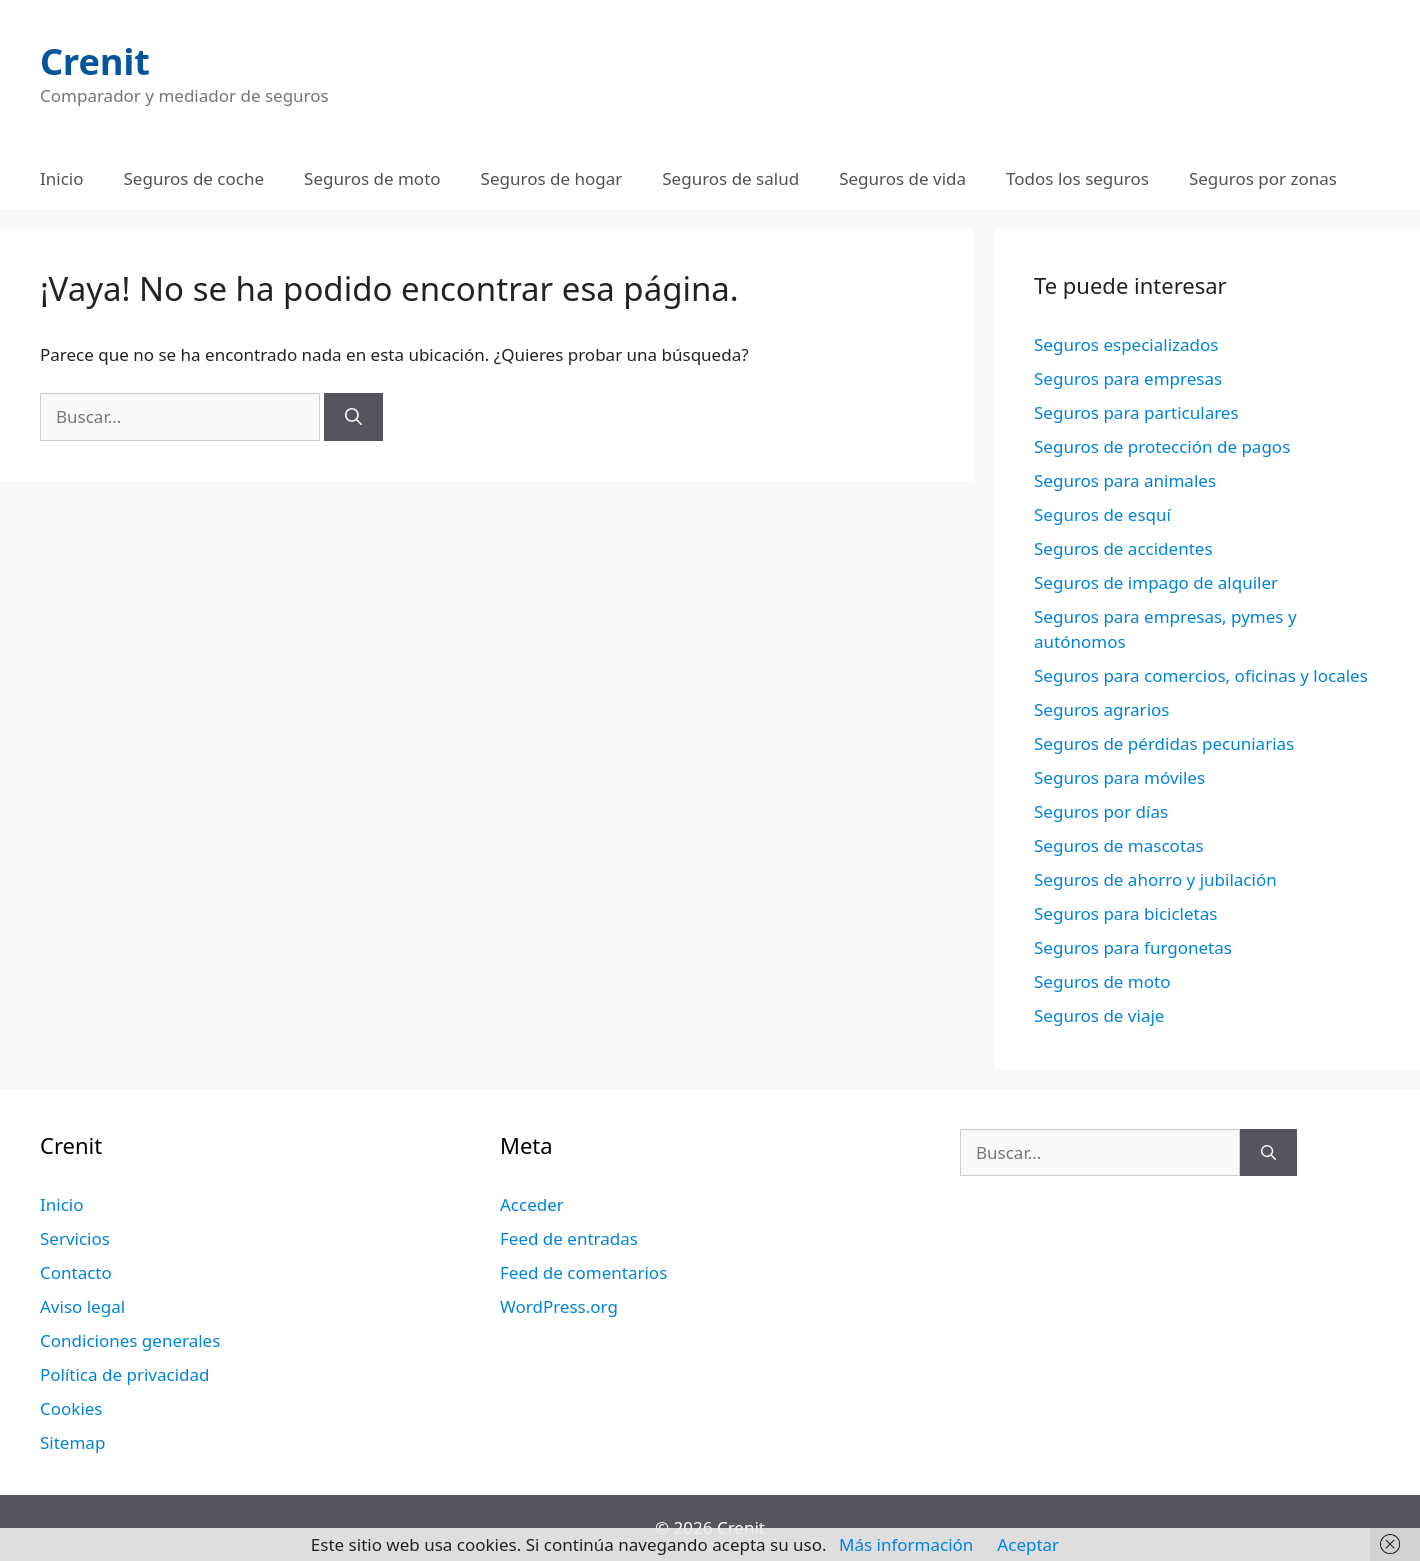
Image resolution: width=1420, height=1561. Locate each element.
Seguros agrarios (1101, 709)
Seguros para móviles (1119, 777)
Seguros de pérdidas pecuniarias (1164, 743)
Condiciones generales (130, 1340)
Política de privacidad (124, 1374)
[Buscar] (353, 417)
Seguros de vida (902, 178)
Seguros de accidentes (1123, 548)
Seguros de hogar (552, 178)
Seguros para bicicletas (1125, 913)
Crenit (95, 61)
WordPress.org (559, 1306)
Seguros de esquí (1102, 514)
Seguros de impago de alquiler (1156, 582)
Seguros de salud (730, 178)
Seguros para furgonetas (1133, 947)
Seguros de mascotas (1119, 845)
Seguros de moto (372, 178)
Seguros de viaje (1099, 1015)
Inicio (62, 178)
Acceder (532, 1204)
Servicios (75, 1238)
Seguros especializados (1126, 344)
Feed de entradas (569, 1238)
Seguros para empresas (1128, 378)
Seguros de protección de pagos (1162, 446)
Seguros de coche (194, 178)
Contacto (76, 1272)
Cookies (71, 1408)
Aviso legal (82, 1306)
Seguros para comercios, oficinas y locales (1201, 675)
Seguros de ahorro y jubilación (1155, 879)
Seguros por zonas (1263, 178)
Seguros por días (1101, 811)
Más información (906, 1544)
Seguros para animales (1125, 480)
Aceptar (1028, 1544)
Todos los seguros (1077, 178)
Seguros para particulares (1136, 412)
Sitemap (72, 1442)
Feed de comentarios (583, 1272)
